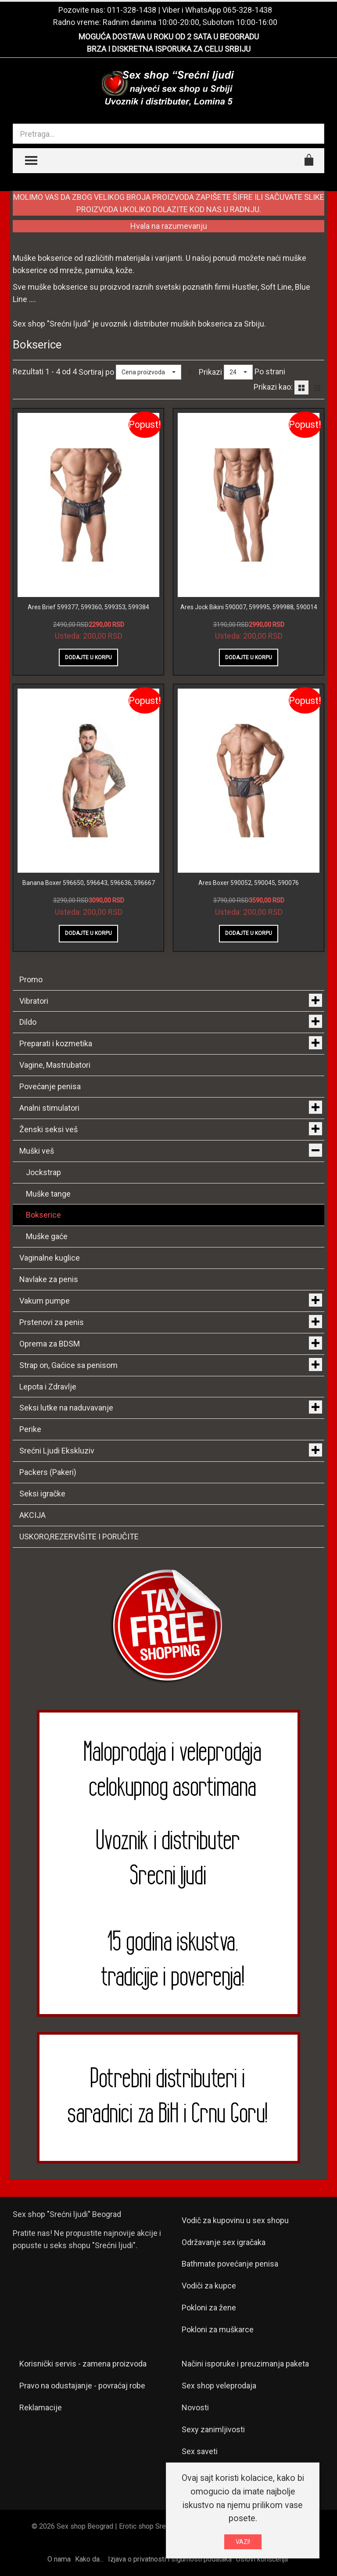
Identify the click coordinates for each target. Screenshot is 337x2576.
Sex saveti (200, 2451)
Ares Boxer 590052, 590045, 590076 (248, 882)
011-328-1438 (131, 9)
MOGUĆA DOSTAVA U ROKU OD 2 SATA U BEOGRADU (169, 36)
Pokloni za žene (209, 2307)
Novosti (195, 2407)
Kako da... (89, 2559)
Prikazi (210, 372)
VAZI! (243, 2541)
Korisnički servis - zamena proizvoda (83, 2363)
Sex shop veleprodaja (219, 2385)
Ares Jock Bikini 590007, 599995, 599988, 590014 (248, 607)
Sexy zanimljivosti (213, 2429)
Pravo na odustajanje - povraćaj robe (82, 2385)
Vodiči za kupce (209, 2285)
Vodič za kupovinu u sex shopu (235, 2220)
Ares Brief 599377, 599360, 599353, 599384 (88, 607)
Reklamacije (40, 2407)
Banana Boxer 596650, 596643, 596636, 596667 (88, 882)
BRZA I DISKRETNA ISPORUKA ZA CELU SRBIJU (169, 48)
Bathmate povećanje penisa (230, 2263)
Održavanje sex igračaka (223, 2242)
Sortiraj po (96, 372)
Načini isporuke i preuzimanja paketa (245, 2363)
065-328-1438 (247, 9)
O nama (59, 2559)
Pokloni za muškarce (218, 2329)
